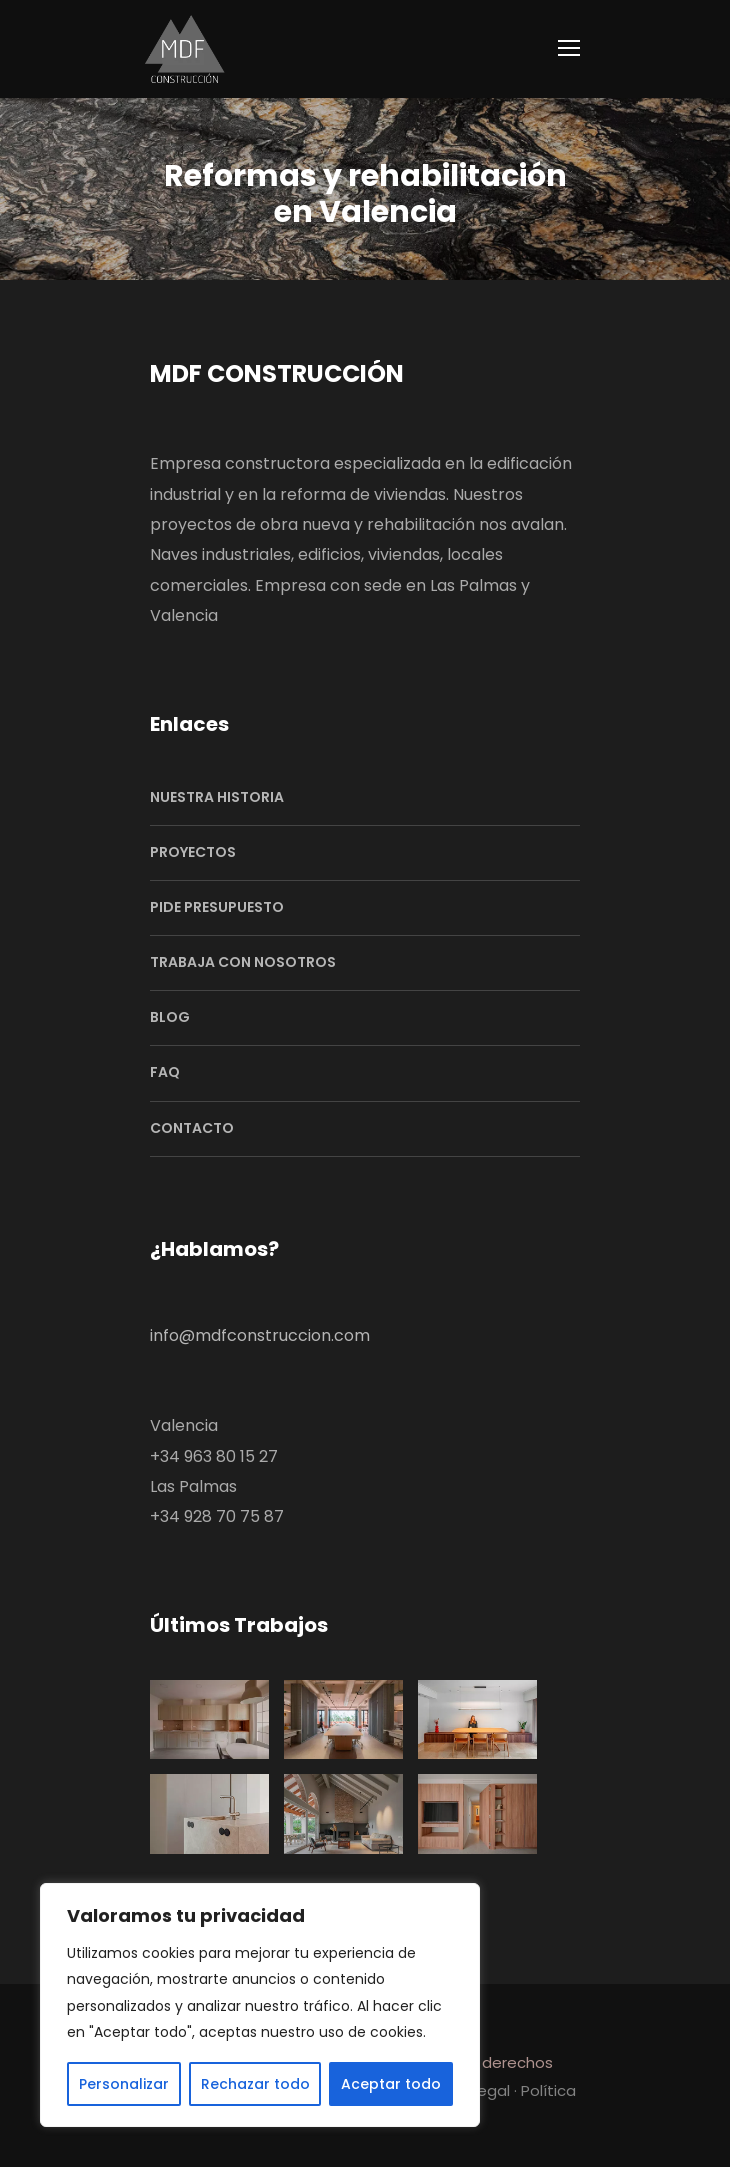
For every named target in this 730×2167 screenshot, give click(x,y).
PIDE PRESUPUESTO (217, 907)
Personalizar (124, 2084)
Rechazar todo (255, 2084)
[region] (260, 2005)
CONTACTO (192, 1128)
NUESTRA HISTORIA (217, 797)
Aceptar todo (391, 2084)
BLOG (170, 1017)
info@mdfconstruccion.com (260, 1335)
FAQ (165, 1072)
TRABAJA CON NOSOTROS (243, 962)
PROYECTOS (193, 852)
